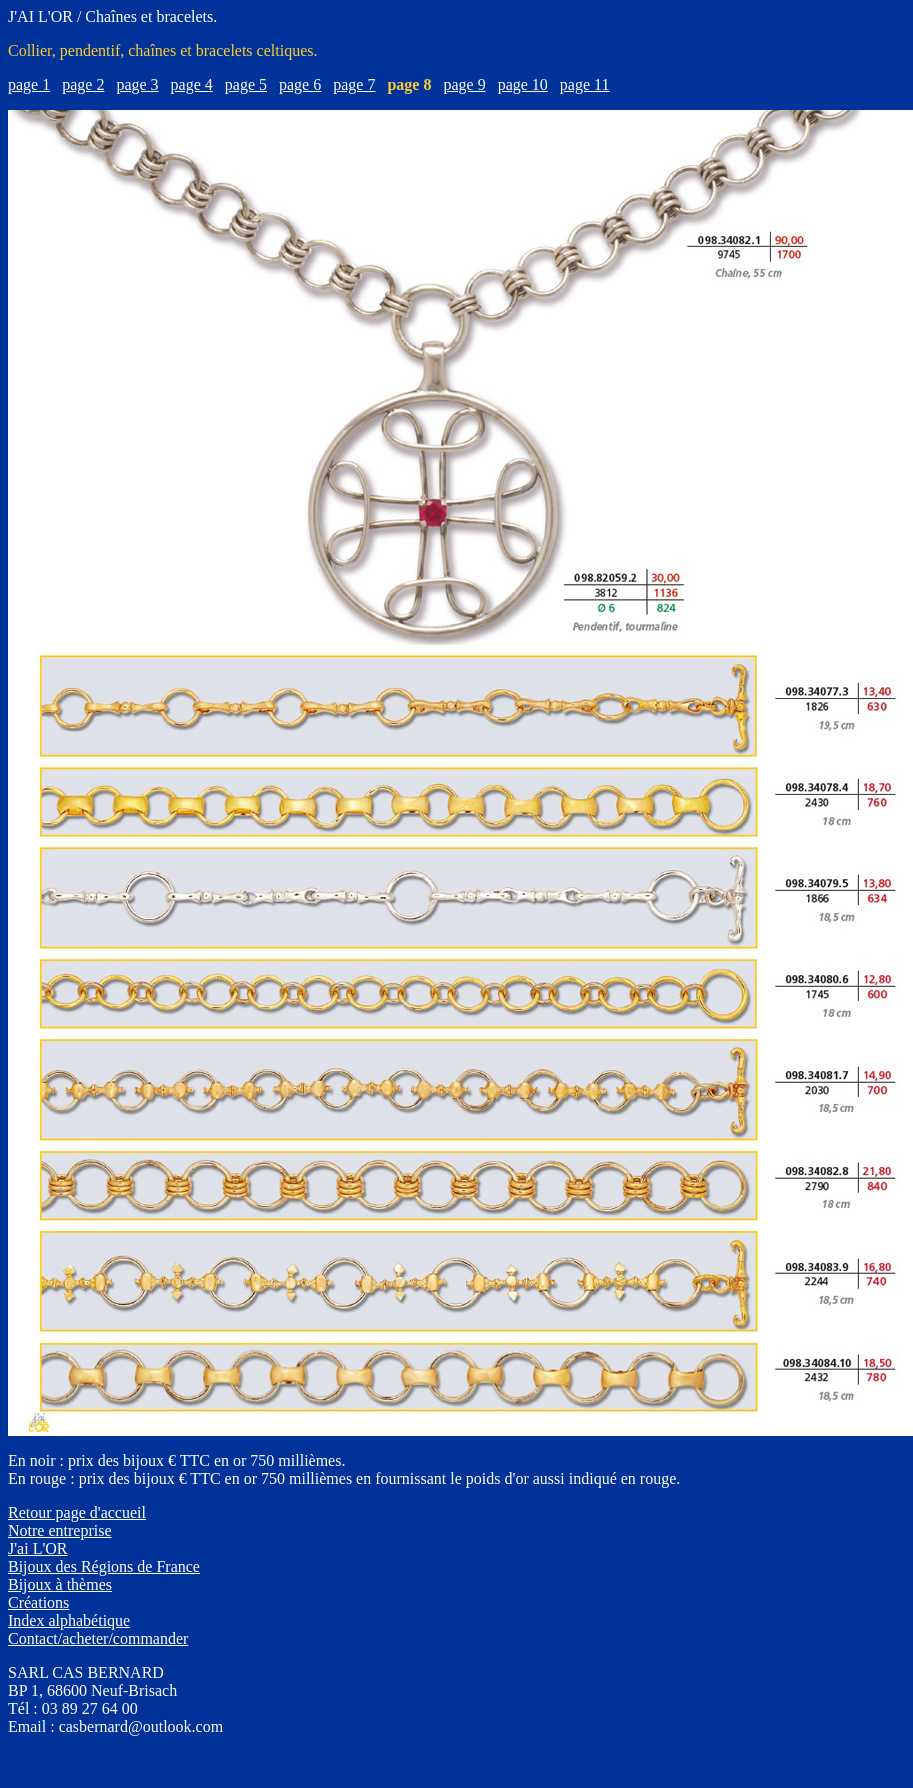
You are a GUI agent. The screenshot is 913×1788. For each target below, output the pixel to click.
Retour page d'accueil (77, 1512)
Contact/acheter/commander (98, 1638)
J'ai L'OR (38, 1548)
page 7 (354, 84)
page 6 (300, 84)
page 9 (464, 84)
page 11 (585, 84)
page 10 (523, 84)
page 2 (83, 84)
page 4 (192, 84)
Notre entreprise (60, 1530)
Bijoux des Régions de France (104, 1566)
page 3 (137, 84)
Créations (38, 1602)
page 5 (246, 84)
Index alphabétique (69, 1620)
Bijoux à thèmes (60, 1584)
